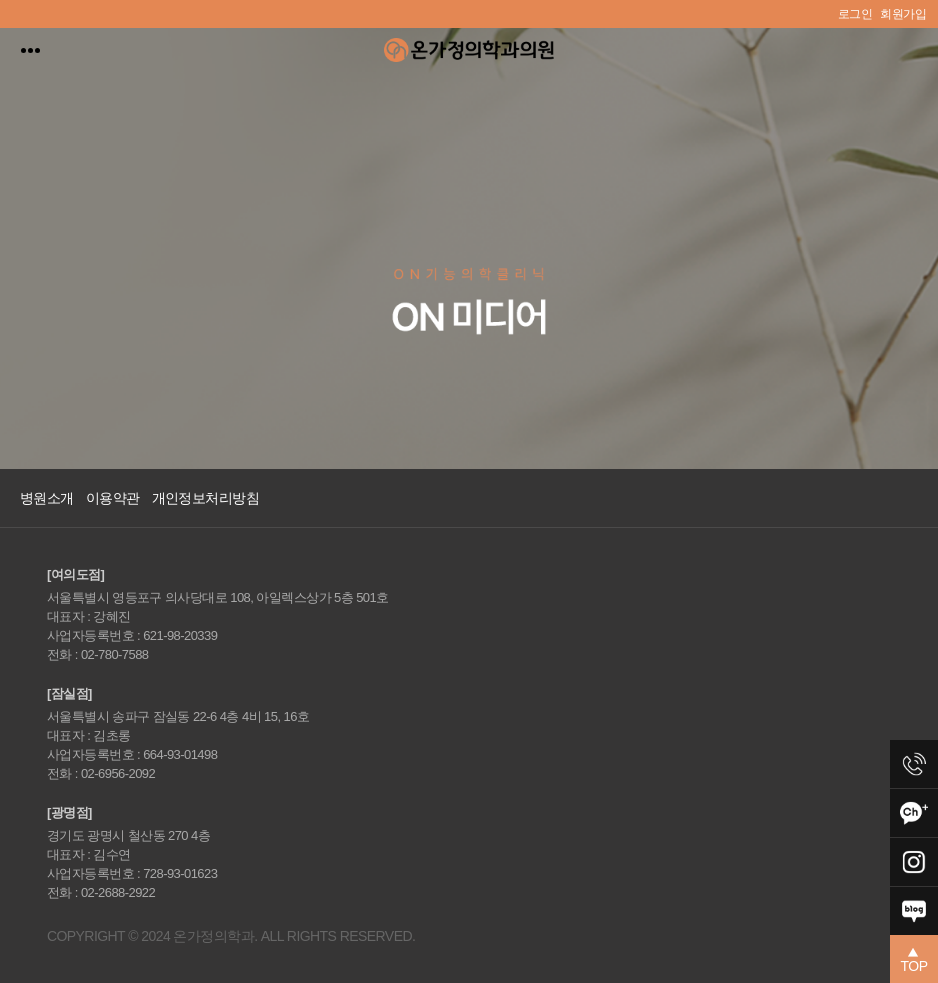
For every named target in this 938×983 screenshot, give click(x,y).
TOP (914, 960)
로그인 (855, 14)
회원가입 (903, 14)
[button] (914, 959)
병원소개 (47, 498)
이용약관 (113, 498)
